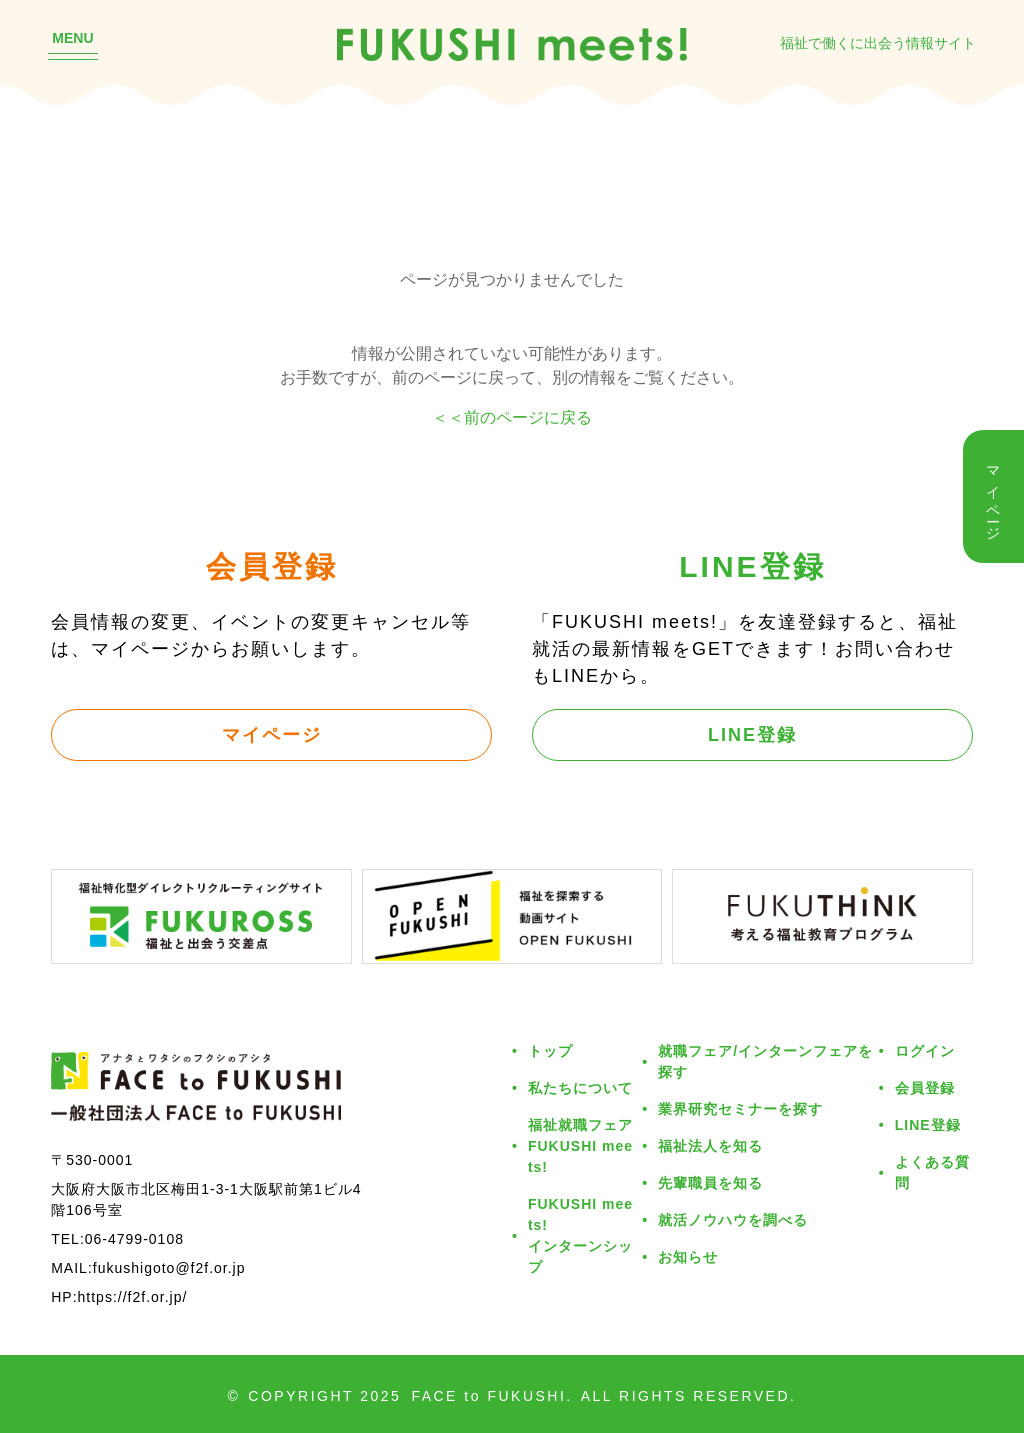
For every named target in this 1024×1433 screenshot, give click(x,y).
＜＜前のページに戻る (512, 417)
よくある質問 (932, 1172)
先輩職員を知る (710, 1182)
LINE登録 (752, 734)
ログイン (925, 1050)
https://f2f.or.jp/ (133, 1296)
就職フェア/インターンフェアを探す (765, 1061)
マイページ (272, 734)
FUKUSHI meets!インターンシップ (580, 1235)
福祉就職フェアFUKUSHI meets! (580, 1145)
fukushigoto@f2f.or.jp (169, 1267)
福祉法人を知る (710, 1145)
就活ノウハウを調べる (733, 1219)
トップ (550, 1050)
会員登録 (925, 1087)
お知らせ (688, 1256)
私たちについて (580, 1087)
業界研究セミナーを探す (740, 1108)
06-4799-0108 (134, 1238)
